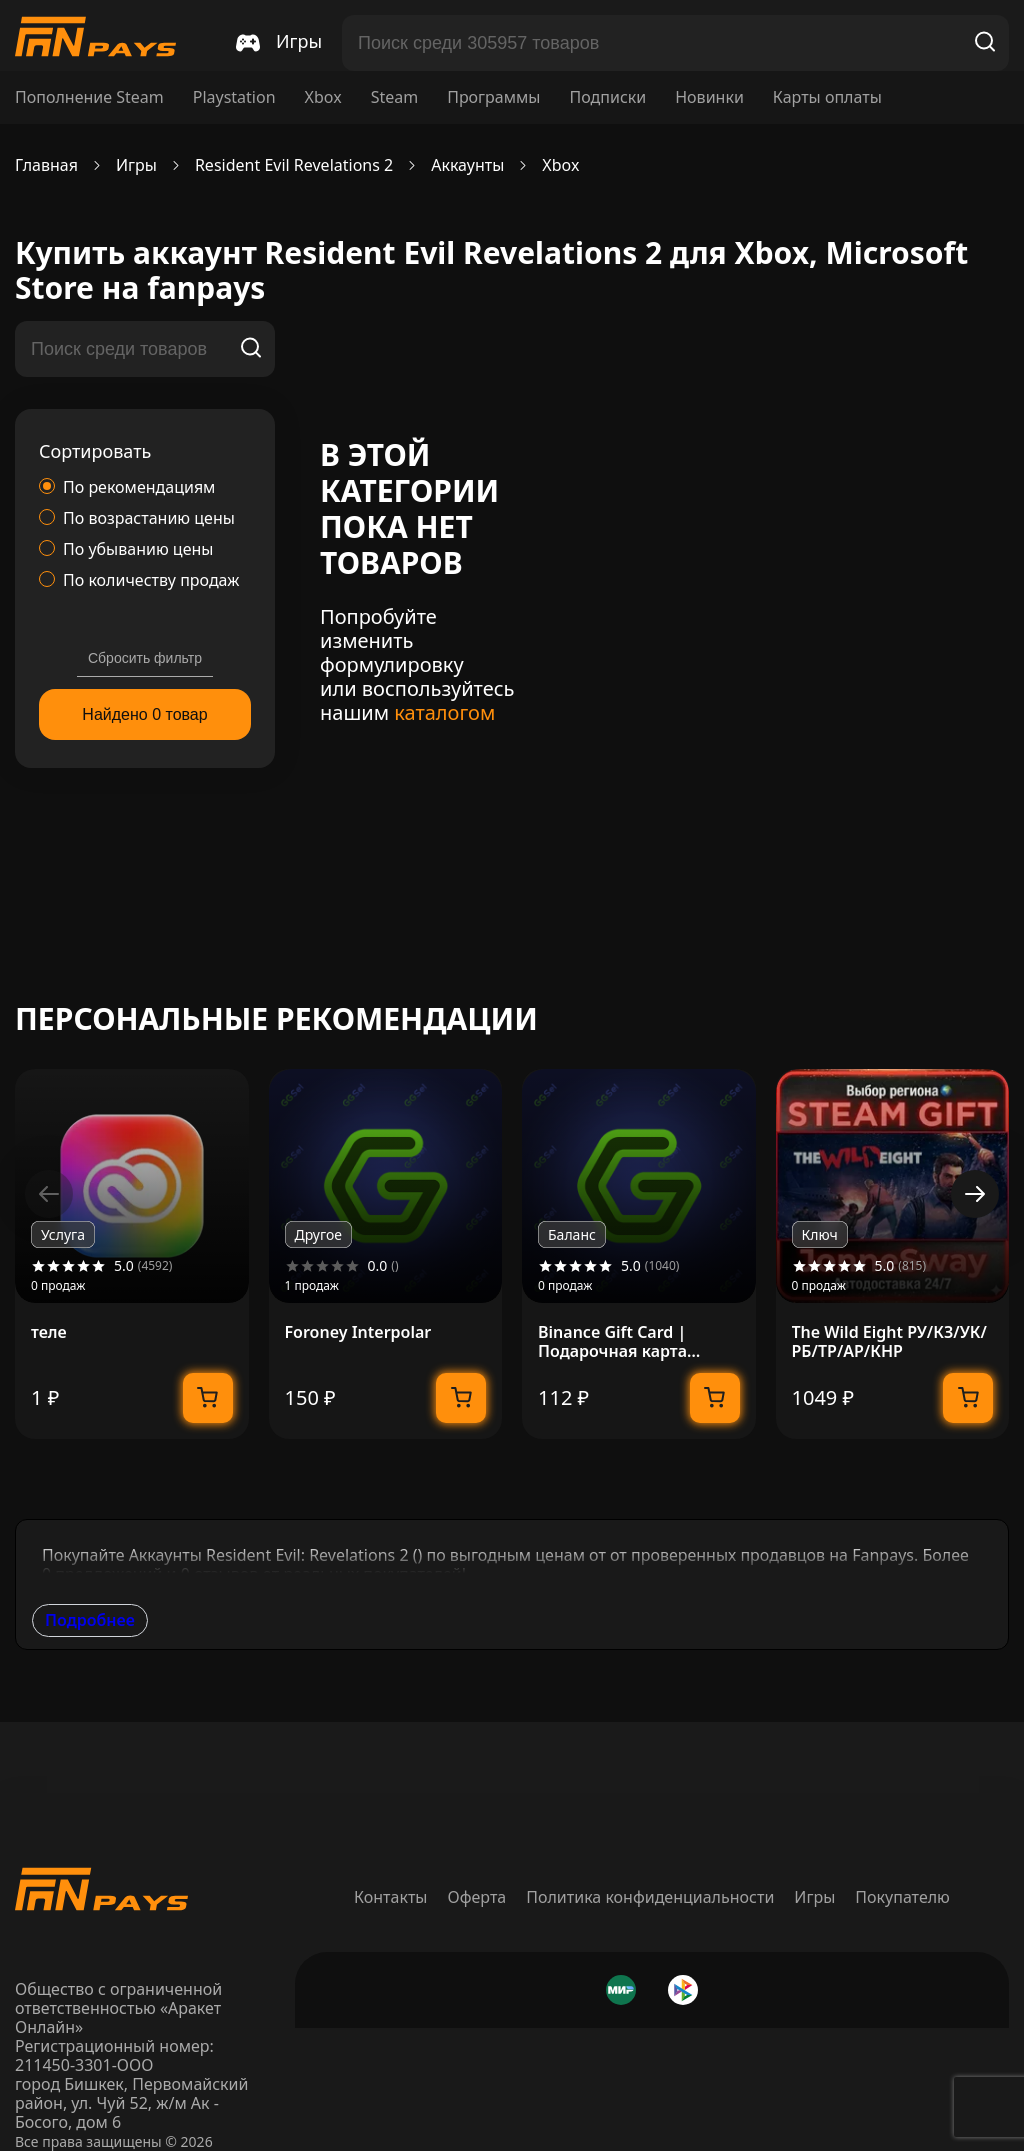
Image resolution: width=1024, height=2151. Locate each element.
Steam (395, 97)
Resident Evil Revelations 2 (294, 165)
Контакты (390, 1897)
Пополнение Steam (89, 97)
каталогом (444, 712)
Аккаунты (467, 165)
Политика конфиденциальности (650, 1897)
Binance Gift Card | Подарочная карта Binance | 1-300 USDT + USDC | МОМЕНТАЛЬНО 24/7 (632, 1342)
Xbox (323, 97)
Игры (136, 165)
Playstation (234, 97)
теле (49, 1332)
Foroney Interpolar (358, 1332)
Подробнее (90, 1620)
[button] (975, 1194)
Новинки (709, 97)
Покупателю (902, 1897)
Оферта (477, 1897)
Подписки (607, 97)
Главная (46, 165)
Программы (493, 97)
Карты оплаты (827, 97)
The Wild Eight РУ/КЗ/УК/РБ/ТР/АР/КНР (889, 1342)
